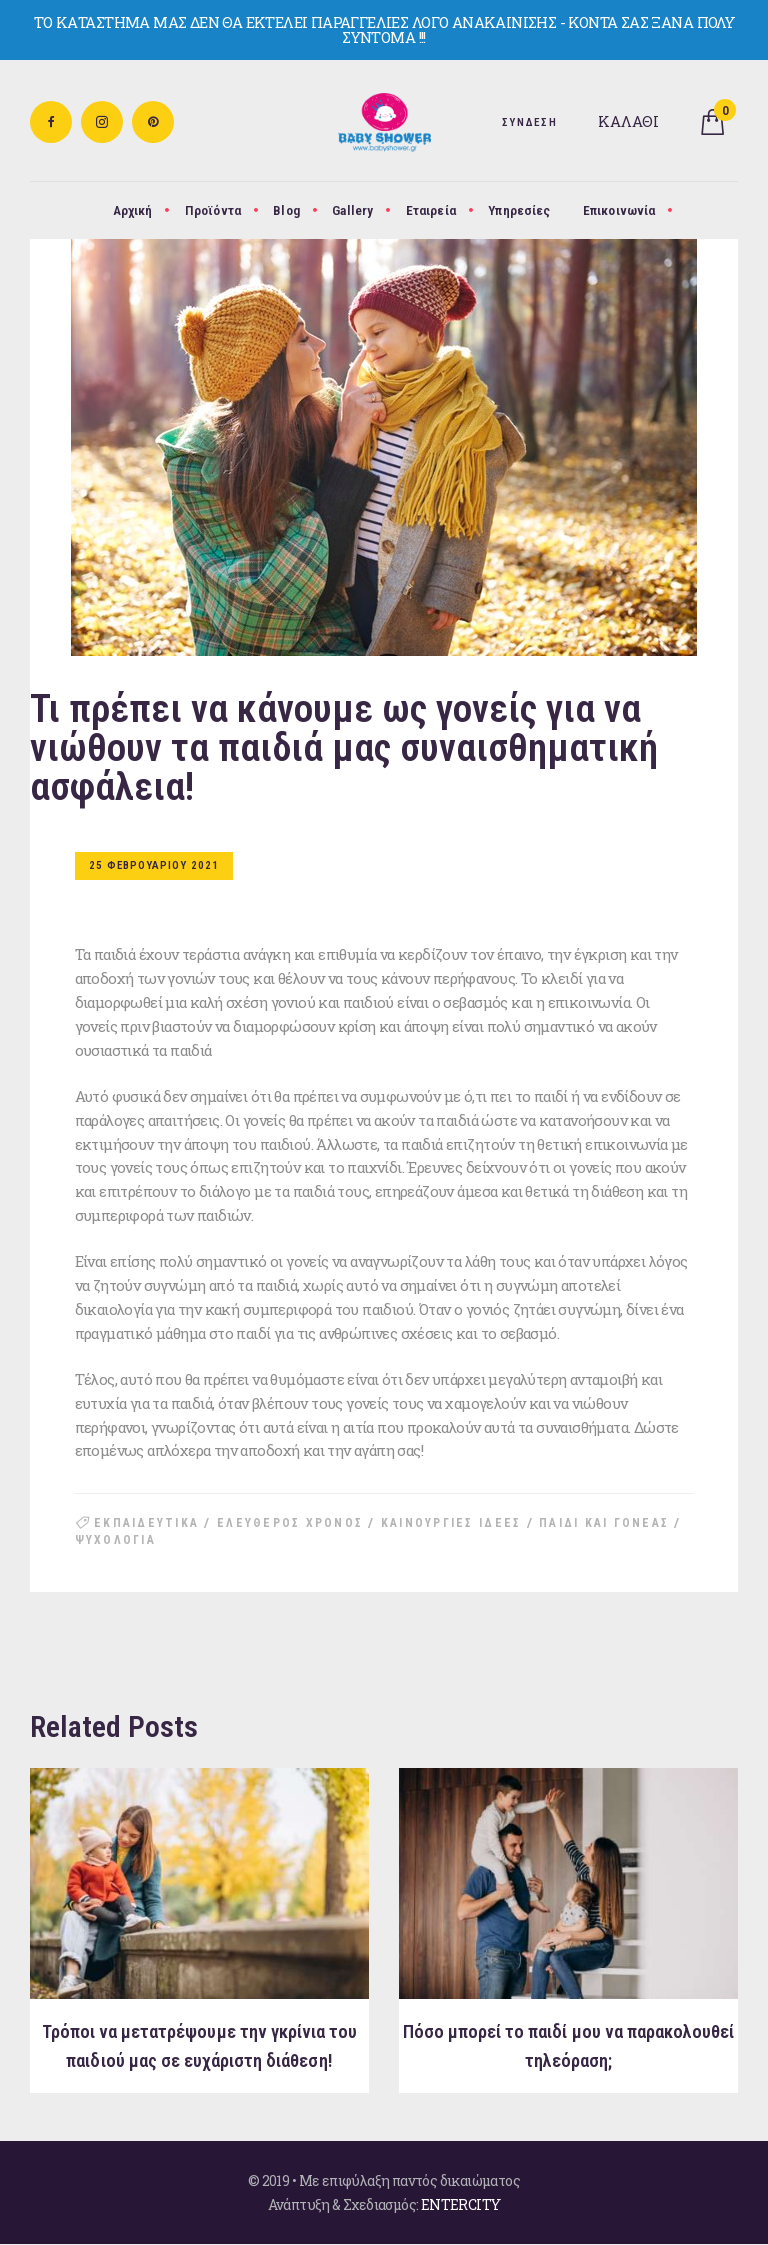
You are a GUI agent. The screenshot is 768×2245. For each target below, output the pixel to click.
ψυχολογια (115, 1540)
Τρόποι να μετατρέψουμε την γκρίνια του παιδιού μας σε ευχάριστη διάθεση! (199, 2046)
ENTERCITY (461, 2204)
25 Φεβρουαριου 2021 (154, 865)
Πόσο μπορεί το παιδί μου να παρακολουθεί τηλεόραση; (568, 2046)
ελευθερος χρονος (290, 1523)
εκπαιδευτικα (146, 1523)
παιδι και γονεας (604, 1523)
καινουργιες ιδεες (451, 1523)
